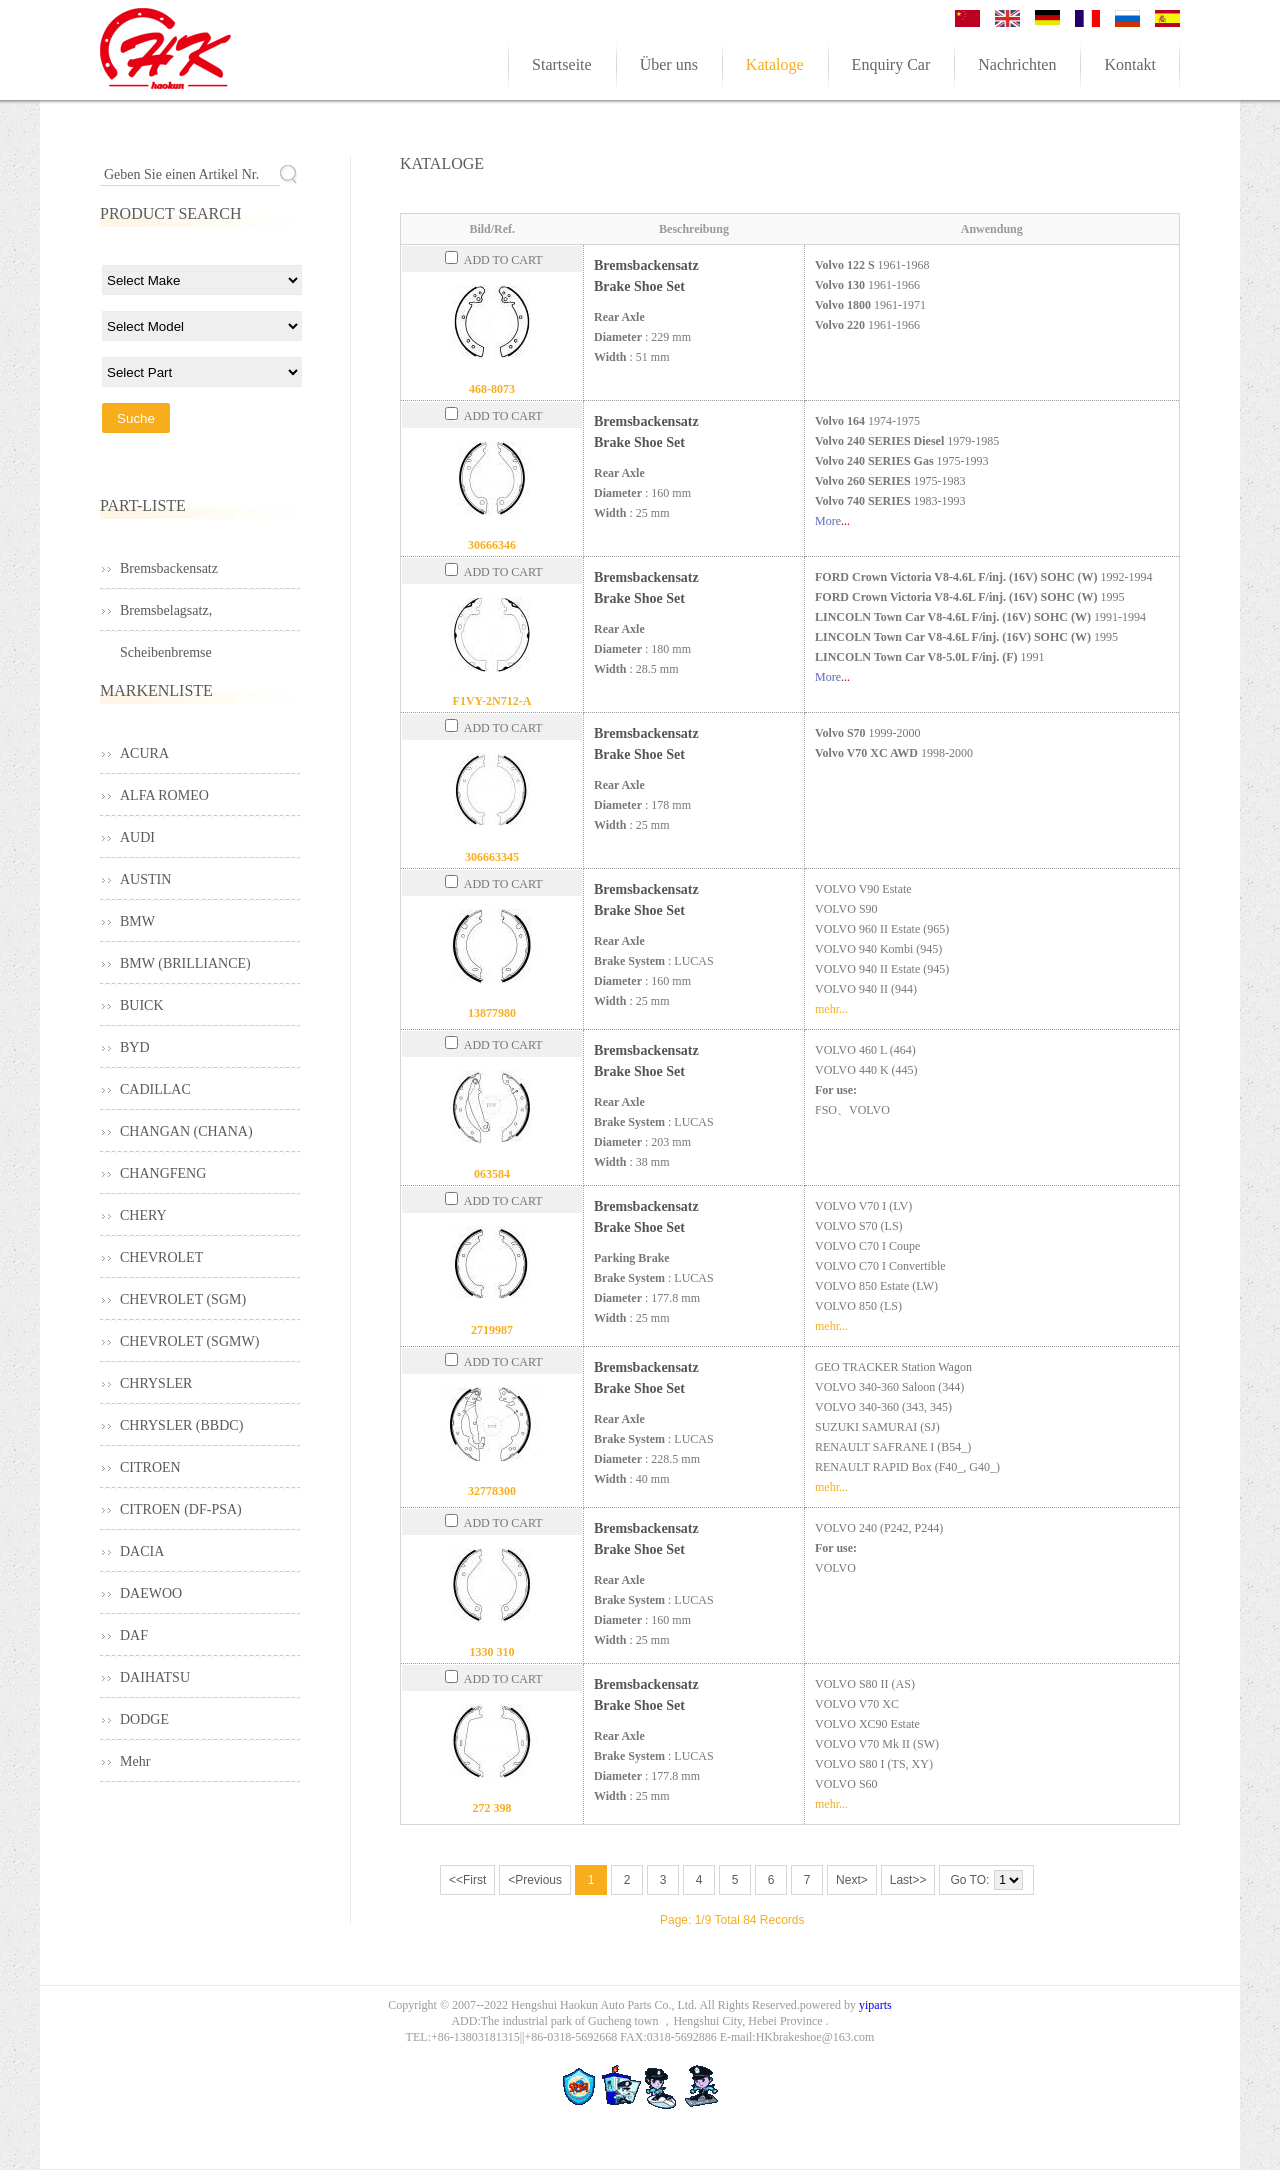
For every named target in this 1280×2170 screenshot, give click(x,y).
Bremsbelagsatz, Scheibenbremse (166, 617)
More (828, 521)
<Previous (535, 1880)
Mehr (135, 1761)
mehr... (831, 1009)
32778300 (492, 1491)
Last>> (908, 1880)
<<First (467, 1880)
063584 (492, 1174)
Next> (852, 1880)
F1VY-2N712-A (492, 701)
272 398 (492, 1808)
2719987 (492, 1330)
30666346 (492, 545)
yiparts (875, 2005)
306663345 (492, 857)
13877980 (492, 1013)
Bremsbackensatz (169, 568)
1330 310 (492, 1652)
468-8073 (492, 389)
